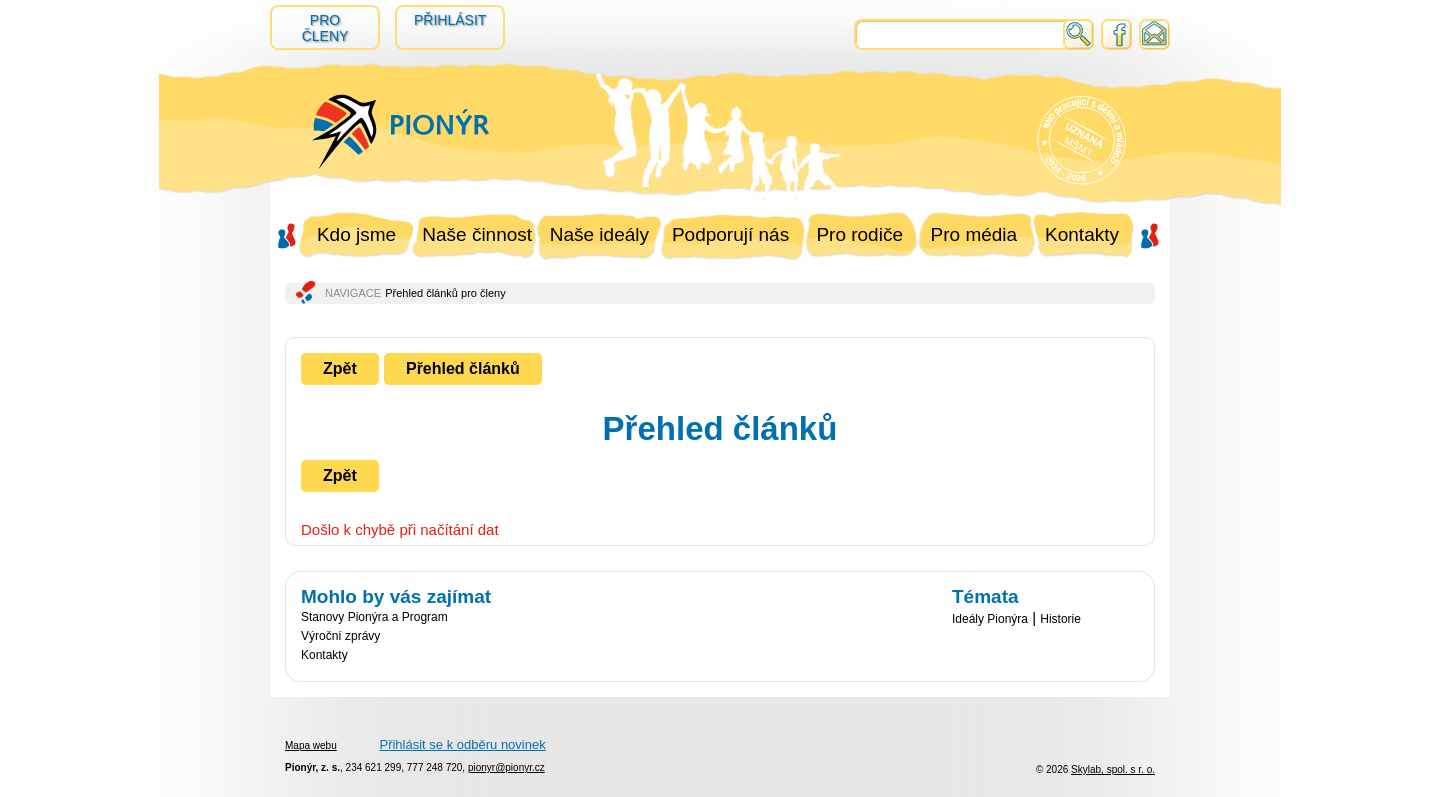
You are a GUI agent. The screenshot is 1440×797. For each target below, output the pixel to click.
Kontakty (1082, 234)
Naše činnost (477, 234)
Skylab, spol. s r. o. (1113, 769)
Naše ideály (599, 234)
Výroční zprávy (340, 636)
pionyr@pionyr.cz (506, 767)
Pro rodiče (859, 234)
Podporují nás (730, 234)
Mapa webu (311, 745)
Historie (1060, 619)
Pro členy (325, 28)
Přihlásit (450, 20)
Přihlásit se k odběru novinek (462, 744)
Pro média (974, 234)
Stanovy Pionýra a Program (374, 617)
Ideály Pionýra (990, 619)
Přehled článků (463, 368)
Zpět (340, 368)
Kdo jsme (356, 234)
